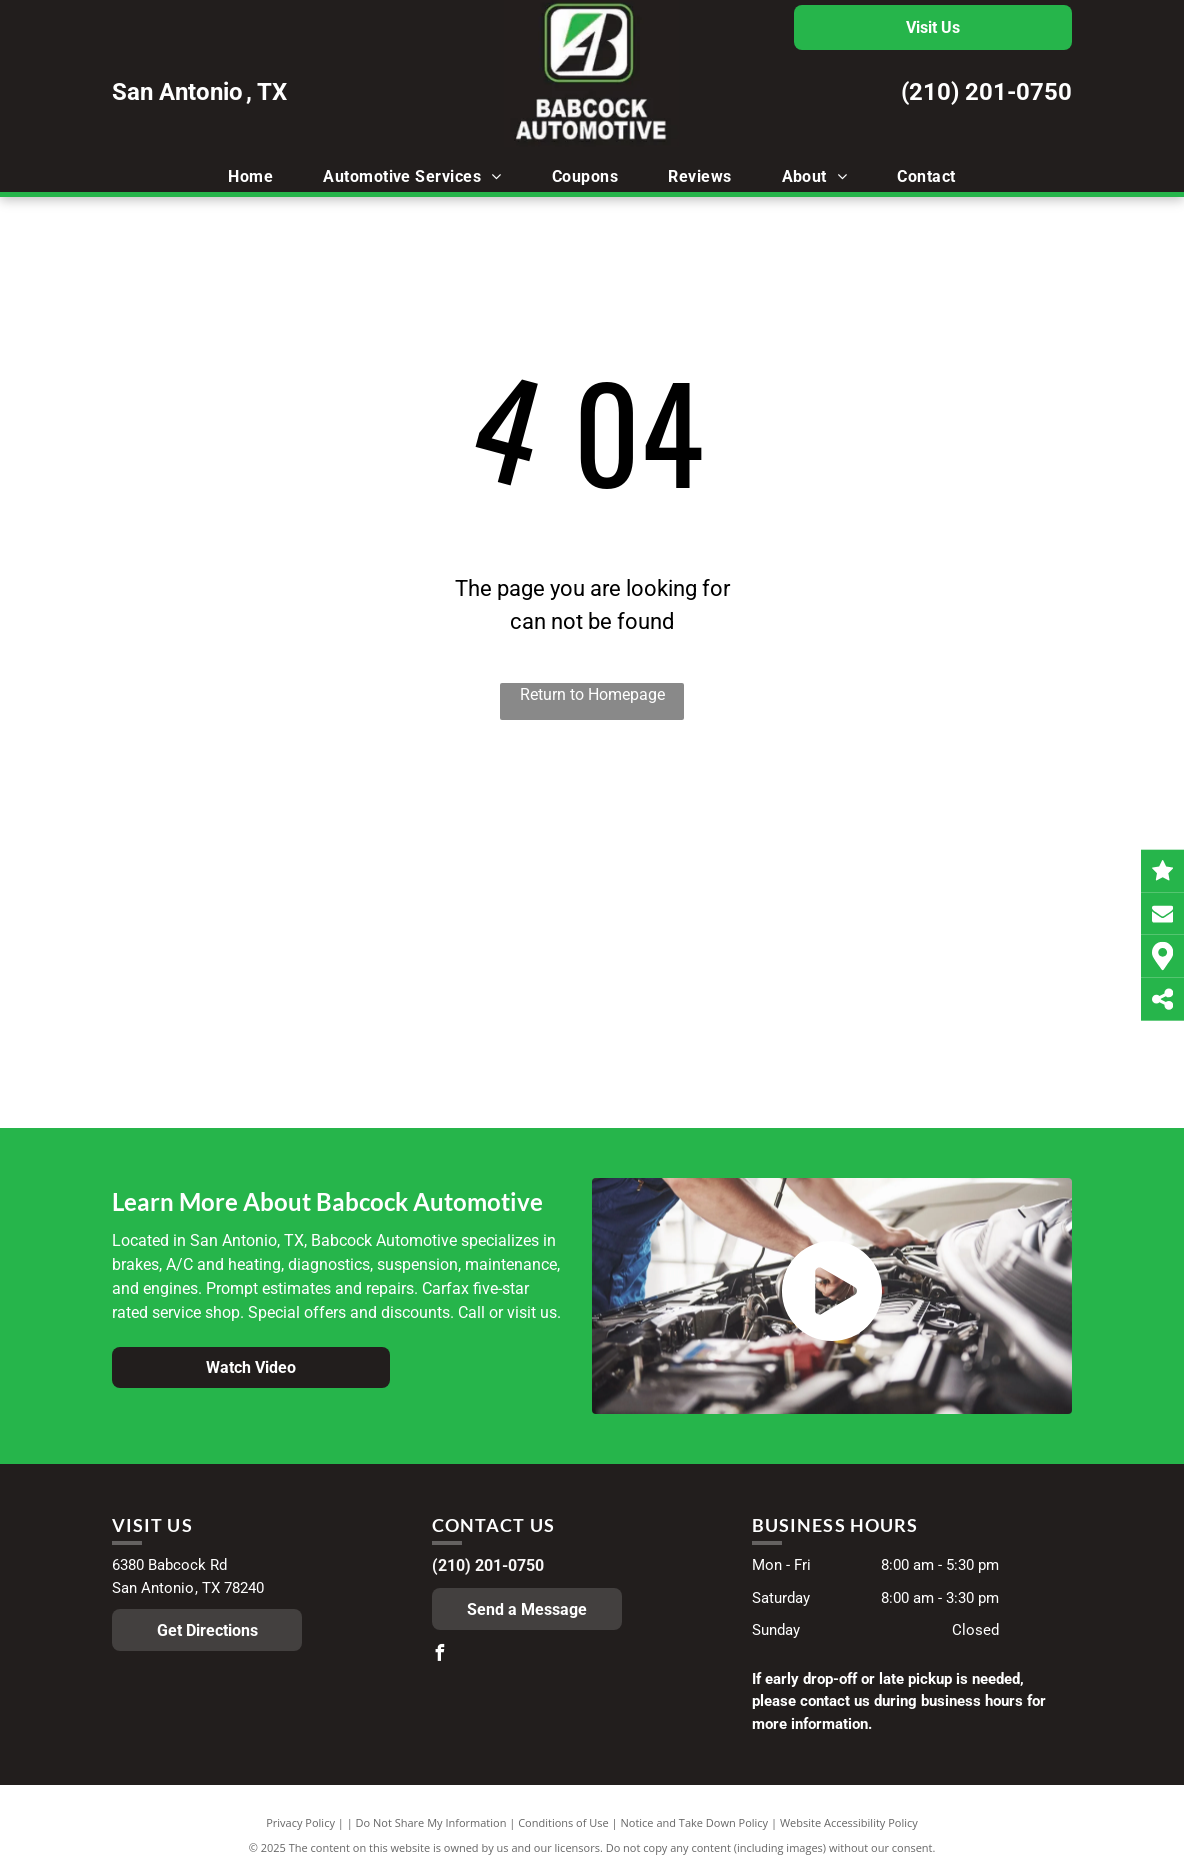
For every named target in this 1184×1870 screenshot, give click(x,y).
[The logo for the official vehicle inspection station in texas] (592, 934)
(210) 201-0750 (986, 92)
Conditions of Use (563, 1822)
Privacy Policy (300, 1822)
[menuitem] (250, 177)
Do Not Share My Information (431, 1822)
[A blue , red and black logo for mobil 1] (291, 914)
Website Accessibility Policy (849, 1822)
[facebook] (440, 1655)
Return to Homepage (592, 694)
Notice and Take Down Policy (695, 1822)
